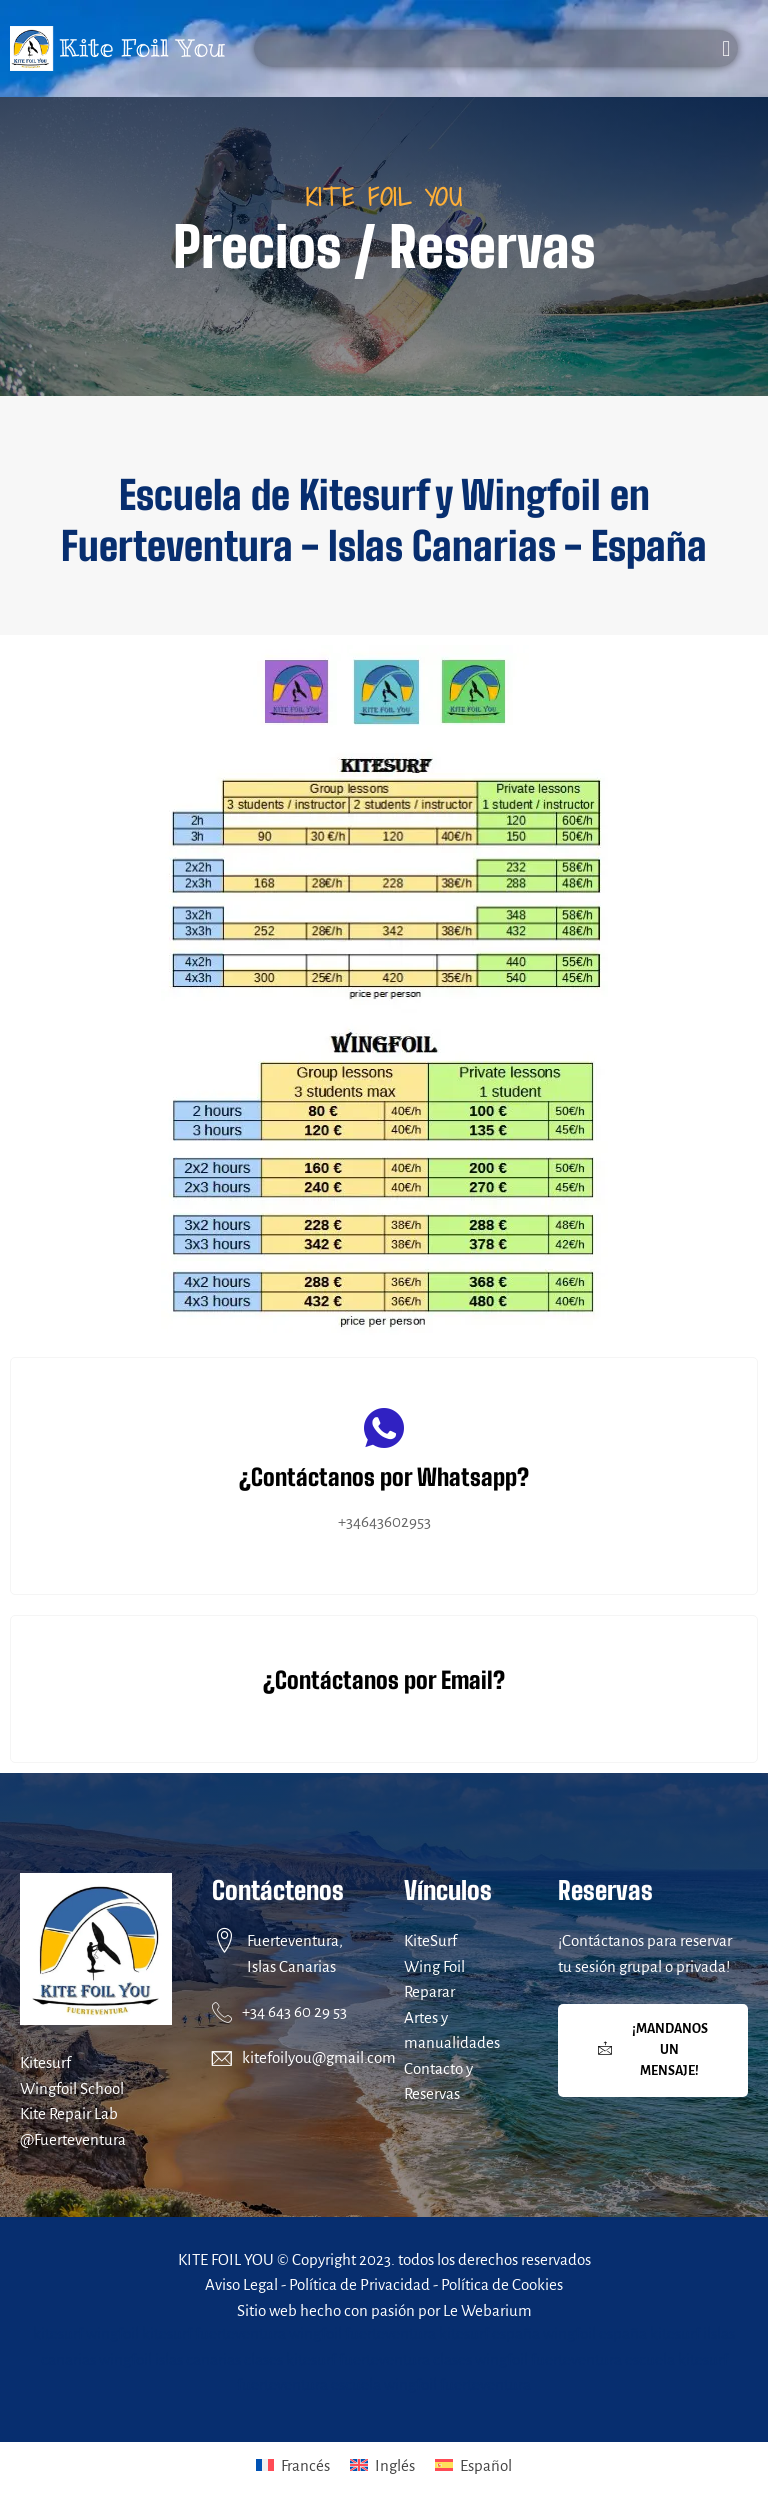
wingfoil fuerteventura (362, 2333)
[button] (726, 48)
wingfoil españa (595, 2333)
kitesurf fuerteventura (214, 2333)
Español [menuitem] (609, 2465)
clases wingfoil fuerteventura (527, 2359)
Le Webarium (487, 2310)
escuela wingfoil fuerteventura (431, 2384)
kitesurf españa (489, 2333)
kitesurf (58, 2333)
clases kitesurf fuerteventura (337, 2359)
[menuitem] (211, 2465)
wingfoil (112, 2333)
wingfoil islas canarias (170, 2359)
